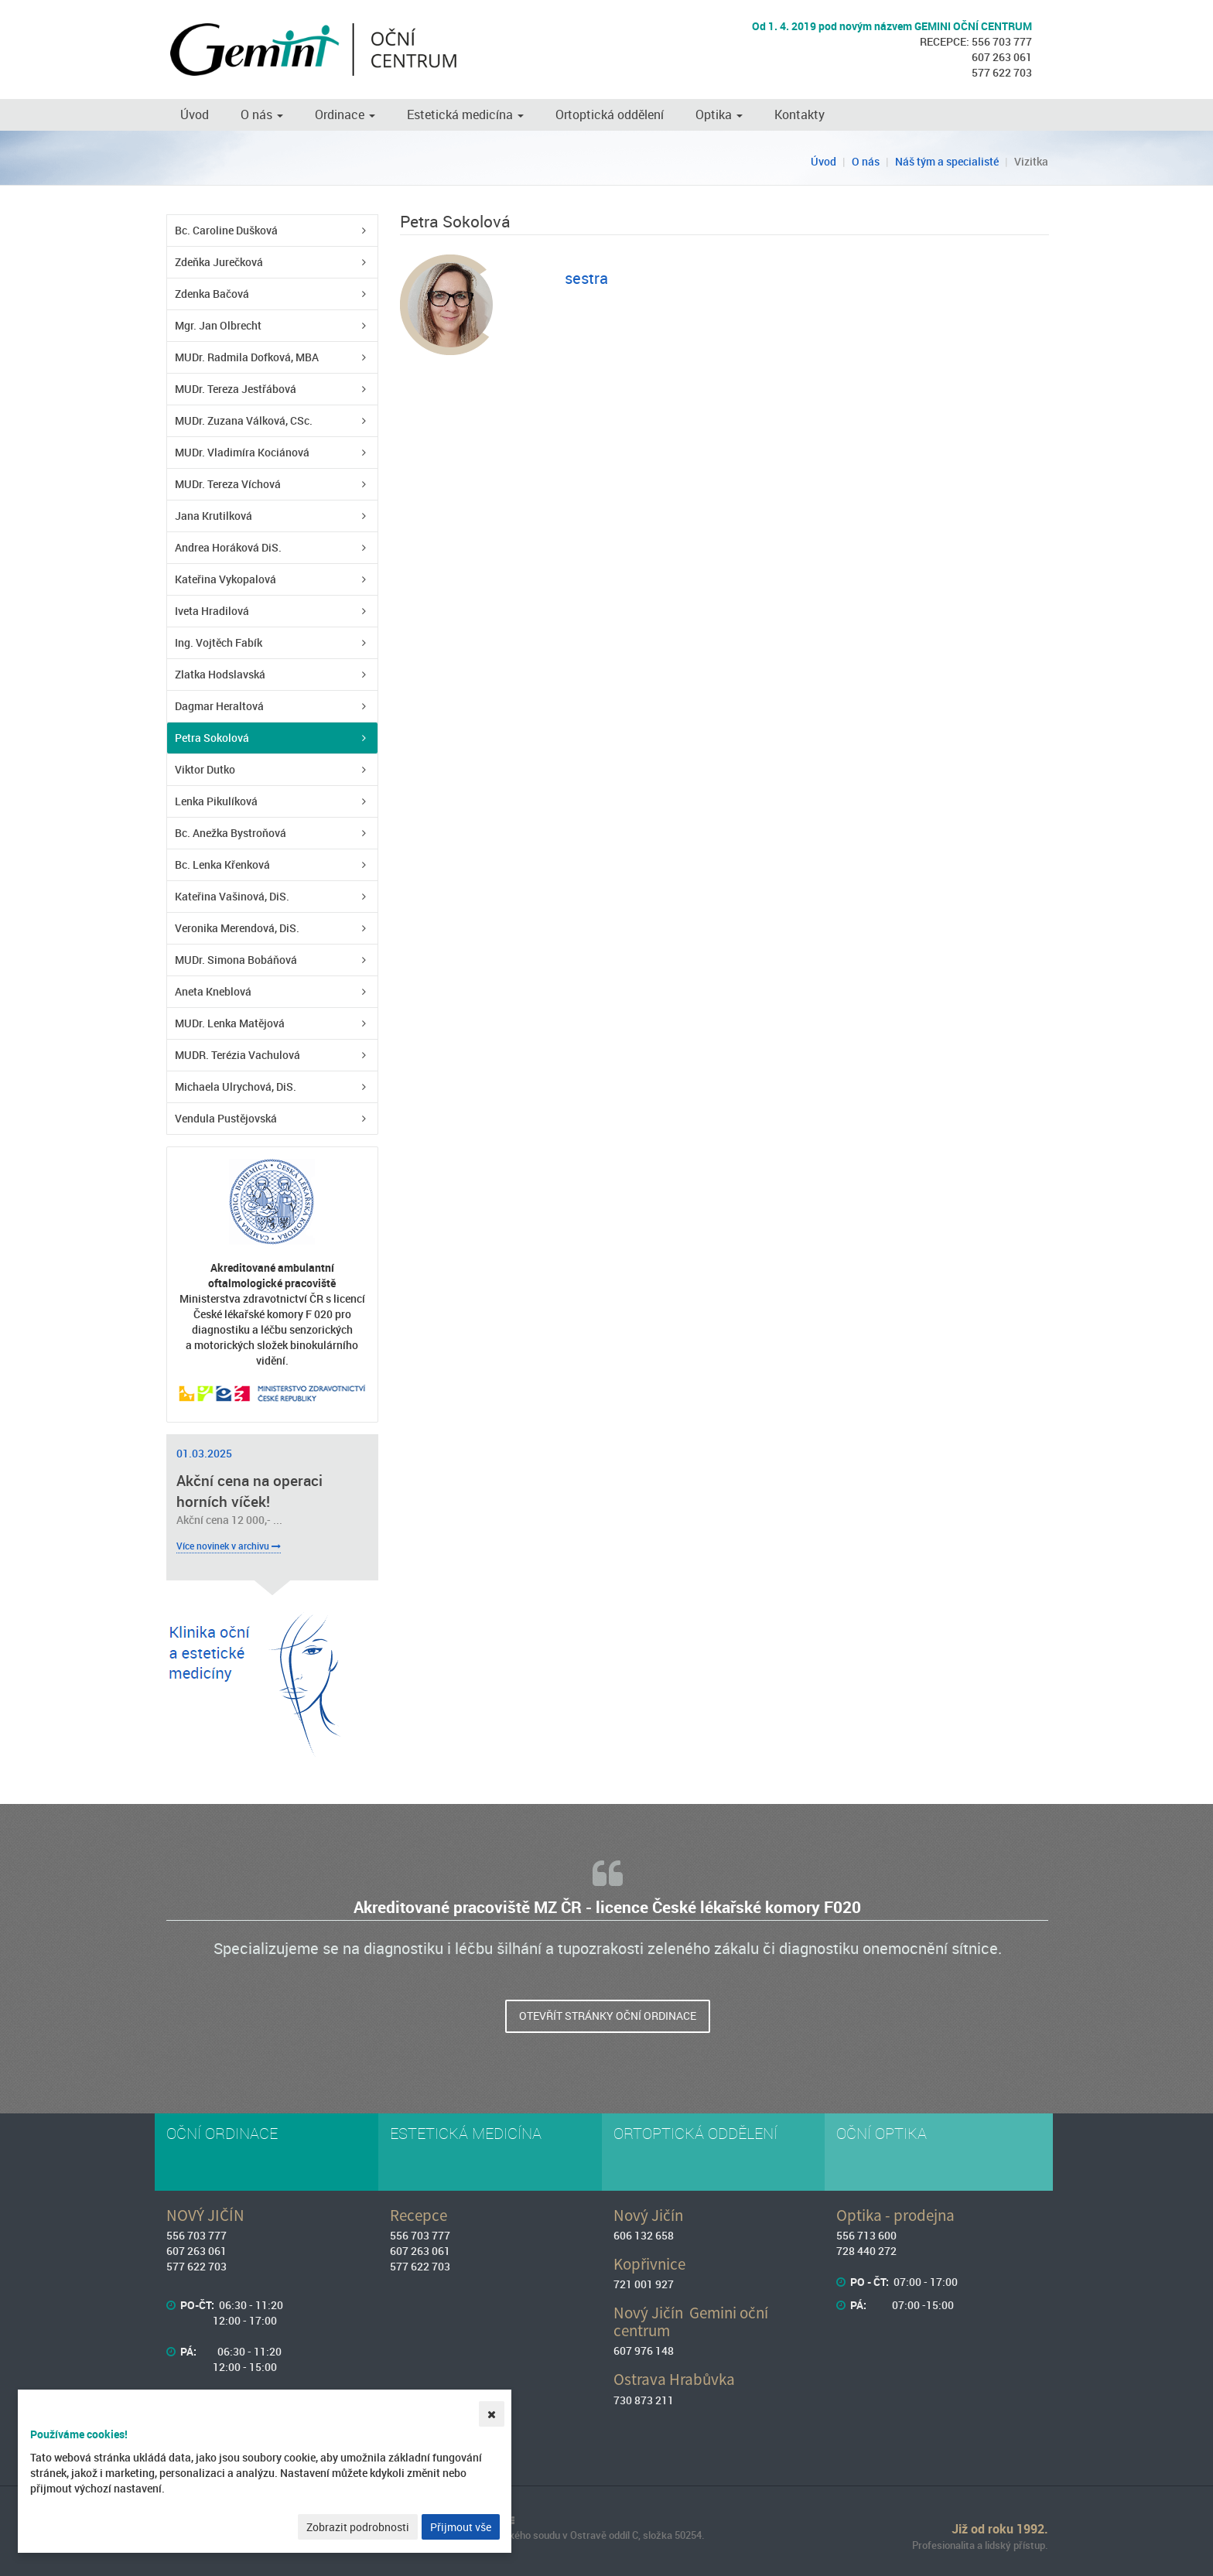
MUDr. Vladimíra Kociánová (242, 452)
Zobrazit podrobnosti (357, 2527)
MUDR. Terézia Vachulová (237, 1054)
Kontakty (799, 114)
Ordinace (345, 114)
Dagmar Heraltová (219, 706)
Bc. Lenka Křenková (222, 864)
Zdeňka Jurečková (219, 262)
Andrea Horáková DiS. (228, 547)
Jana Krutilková (213, 515)
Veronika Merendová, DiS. (237, 928)
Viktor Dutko (205, 769)
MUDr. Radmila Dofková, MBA (247, 357)
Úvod (194, 114)
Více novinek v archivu (228, 1545)
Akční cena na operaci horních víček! (249, 1491)
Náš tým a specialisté (947, 161)
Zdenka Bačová (212, 293)
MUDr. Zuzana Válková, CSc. (244, 420)
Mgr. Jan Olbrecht (218, 325)
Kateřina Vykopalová (225, 579)
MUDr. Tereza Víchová (228, 484)
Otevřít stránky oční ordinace (607, 2015)
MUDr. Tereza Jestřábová (235, 388)
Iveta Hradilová (212, 610)
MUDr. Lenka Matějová (230, 1023)
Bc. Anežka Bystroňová (230, 832)
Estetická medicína (465, 114)
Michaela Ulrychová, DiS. (235, 1086)
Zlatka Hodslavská (220, 674)
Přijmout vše (460, 2527)
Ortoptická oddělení (609, 114)
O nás (262, 114)
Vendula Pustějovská (226, 1118)
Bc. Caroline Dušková (226, 230)
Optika (719, 114)
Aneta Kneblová (213, 991)
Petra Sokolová (212, 737)
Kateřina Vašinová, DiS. (232, 896)
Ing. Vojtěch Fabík (218, 642)
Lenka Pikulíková (216, 801)
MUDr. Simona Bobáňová (236, 959)
